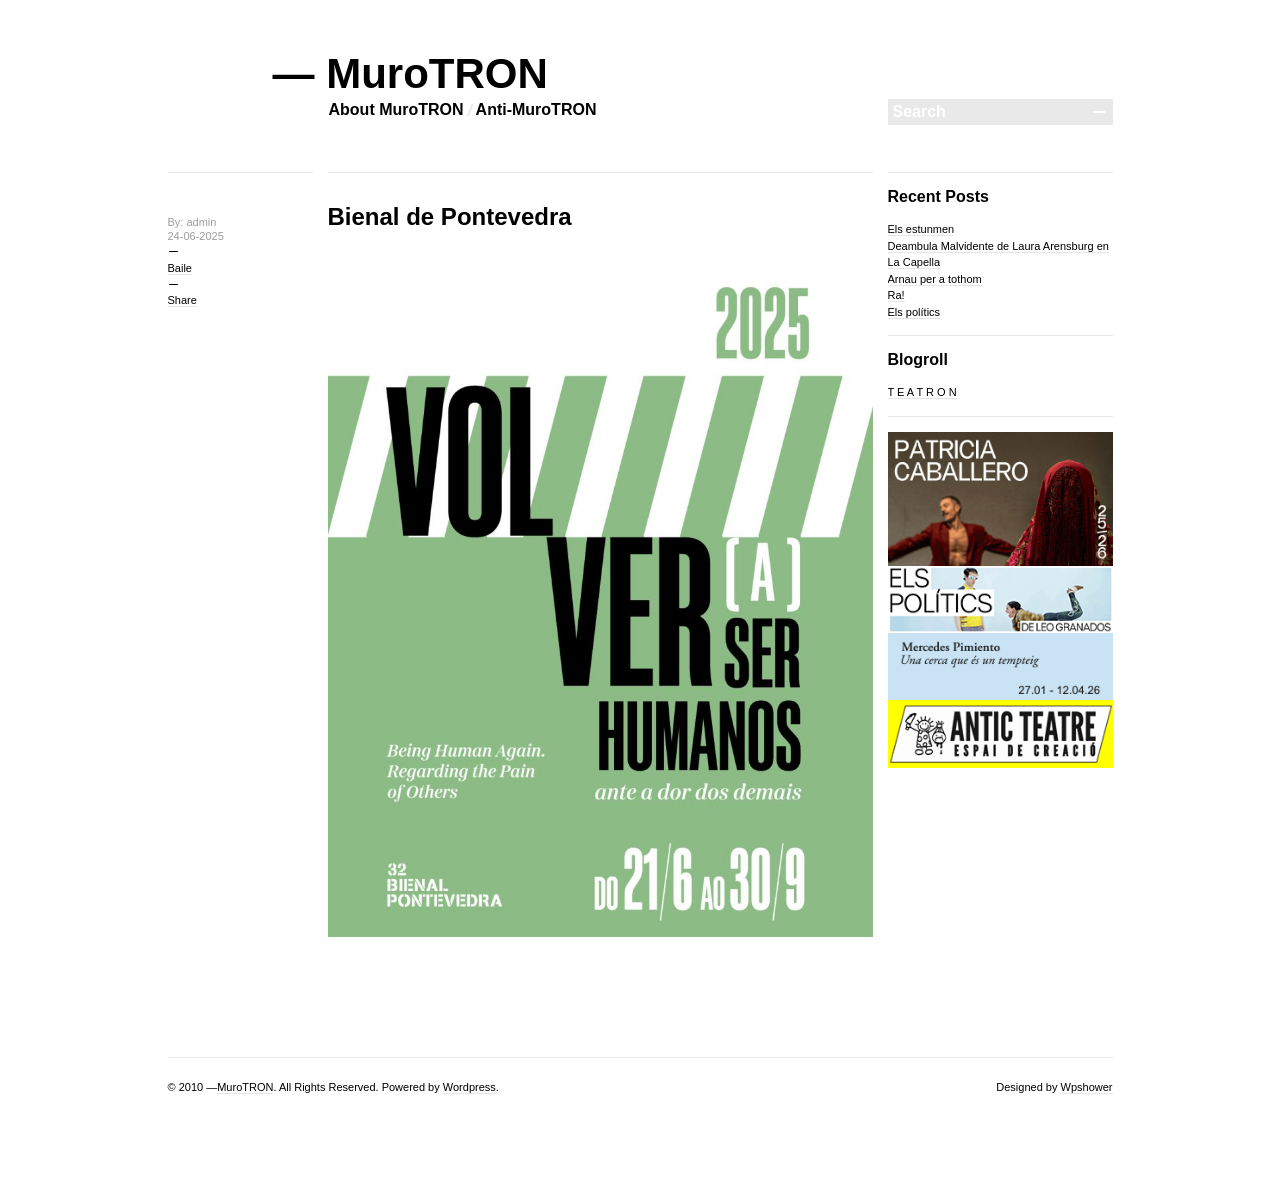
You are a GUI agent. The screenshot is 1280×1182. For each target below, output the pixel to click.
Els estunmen (921, 229)
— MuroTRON (410, 73)
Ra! (896, 295)
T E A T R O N (922, 392)
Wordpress (469, 1087)
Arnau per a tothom (935, 279)
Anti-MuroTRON (536, 109)
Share (182, 300)
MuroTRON (245, 1087)
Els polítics (914, 312)
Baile (180, 268)
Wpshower (1087, 1087)
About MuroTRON (396, 109)
